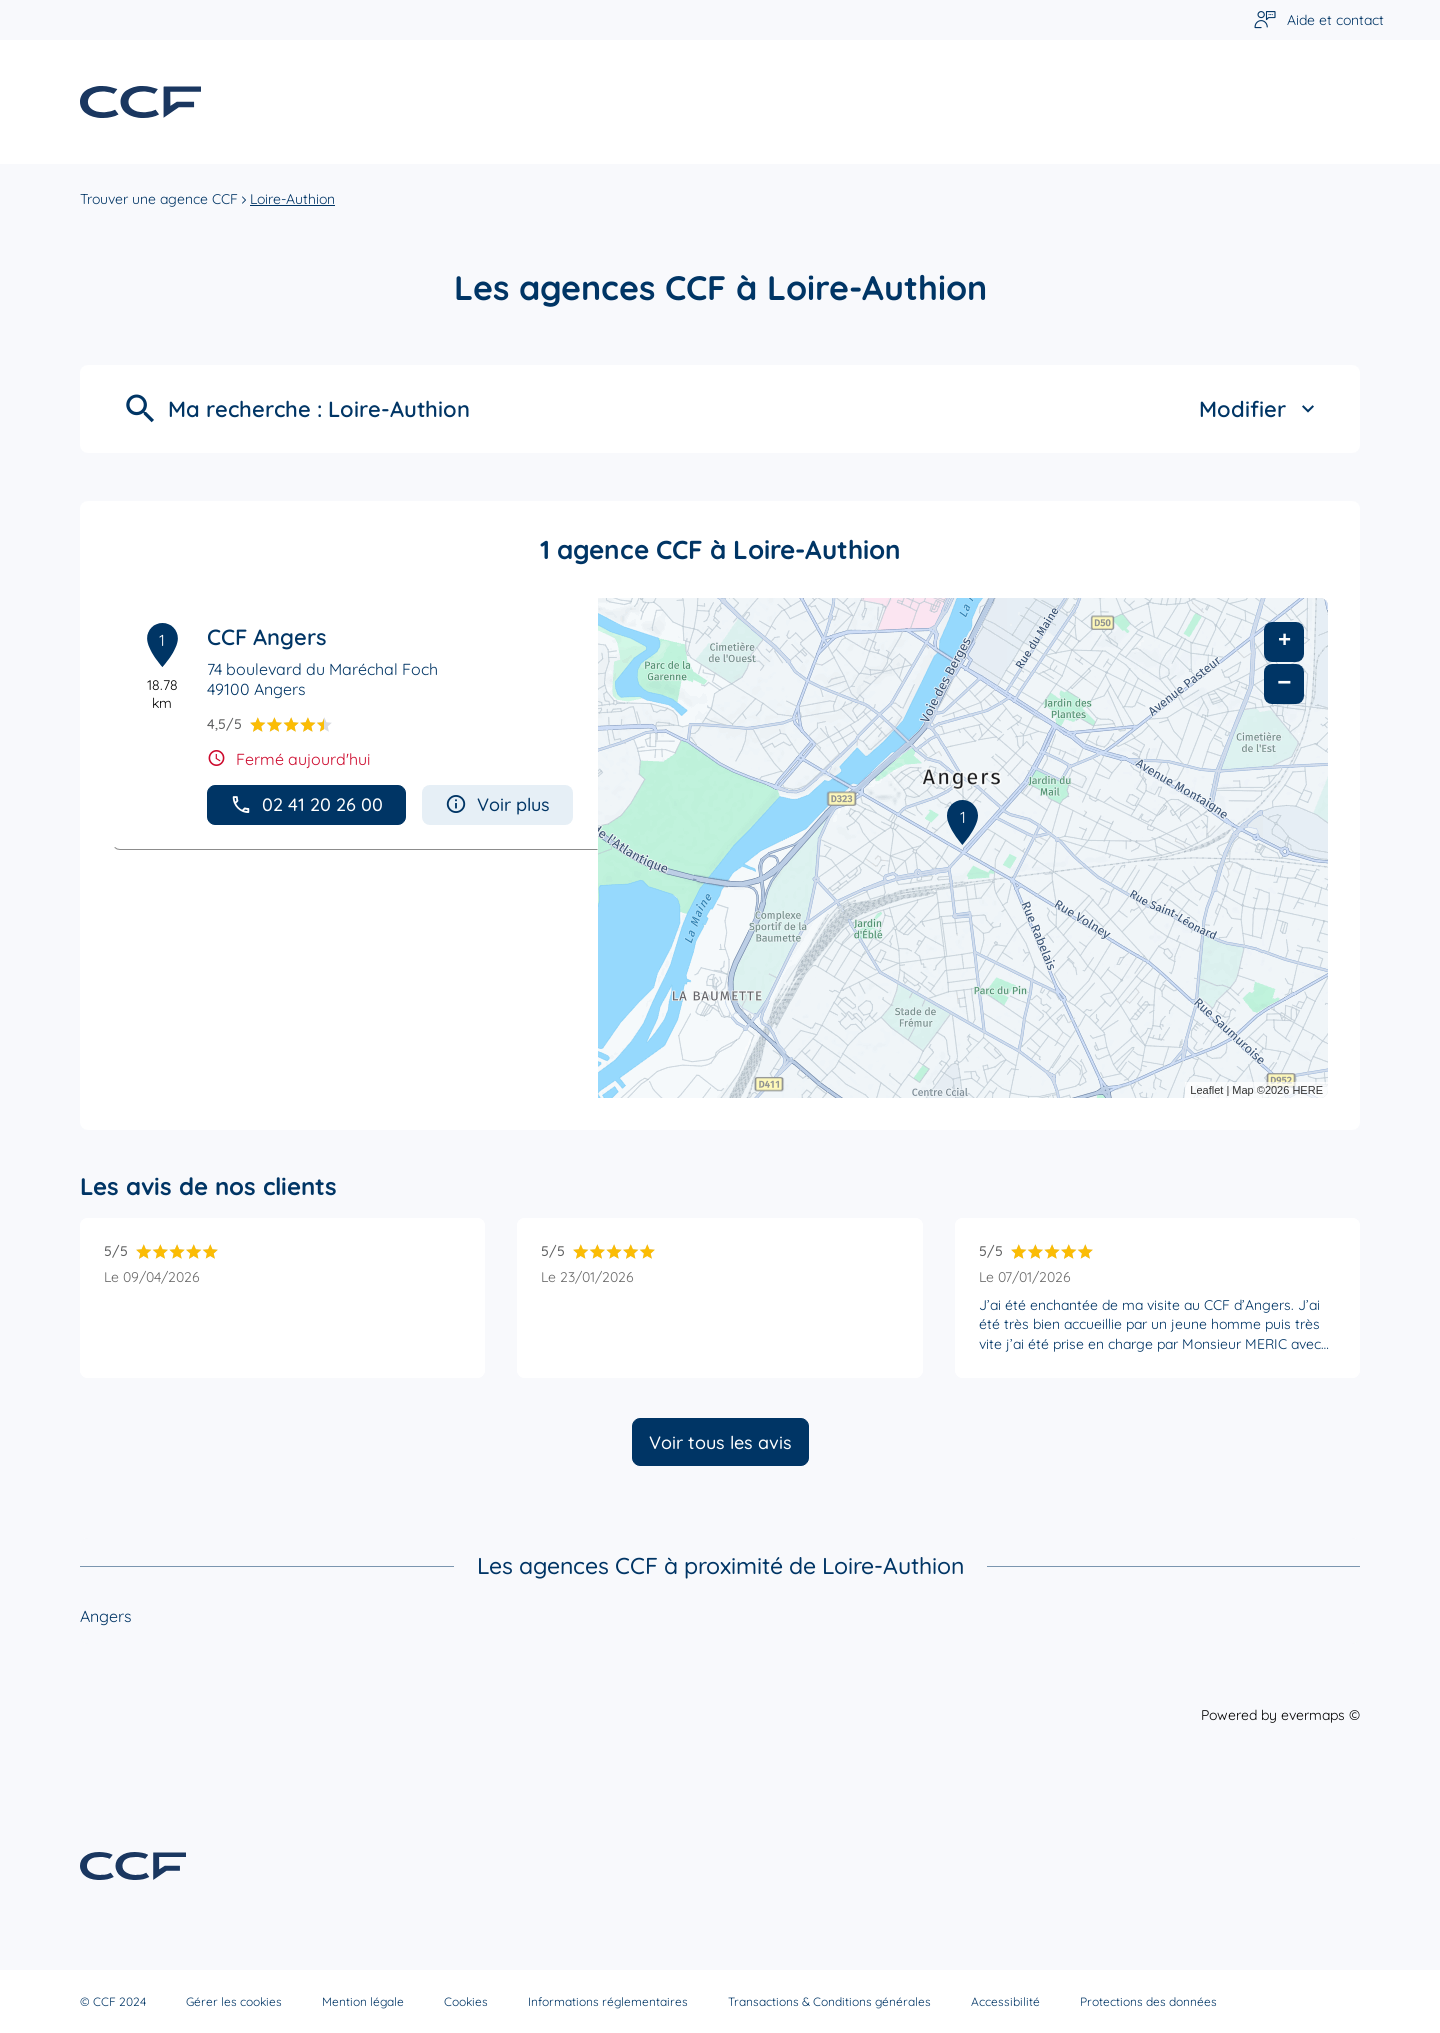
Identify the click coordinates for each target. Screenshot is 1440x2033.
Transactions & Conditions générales (829, 2001)
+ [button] (1284, 642)
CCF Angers (267, 637)
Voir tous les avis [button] (720, 1442)
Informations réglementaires (608, 2001)
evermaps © (1320, 1715)
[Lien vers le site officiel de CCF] (140, 102)
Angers (106, 1616)
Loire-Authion (292, 199)
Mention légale (363, 2001)
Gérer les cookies (234, 2001)
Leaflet (1206, 1090)
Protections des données (1148, 2001)
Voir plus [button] (497, 804)
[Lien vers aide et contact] (1318, 20)
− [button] (1284, 683)
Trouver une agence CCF (159, 199)
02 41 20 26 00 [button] (306, 804)
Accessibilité (1005, 2001)
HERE (1307, 1090)
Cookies (466, 2001)
